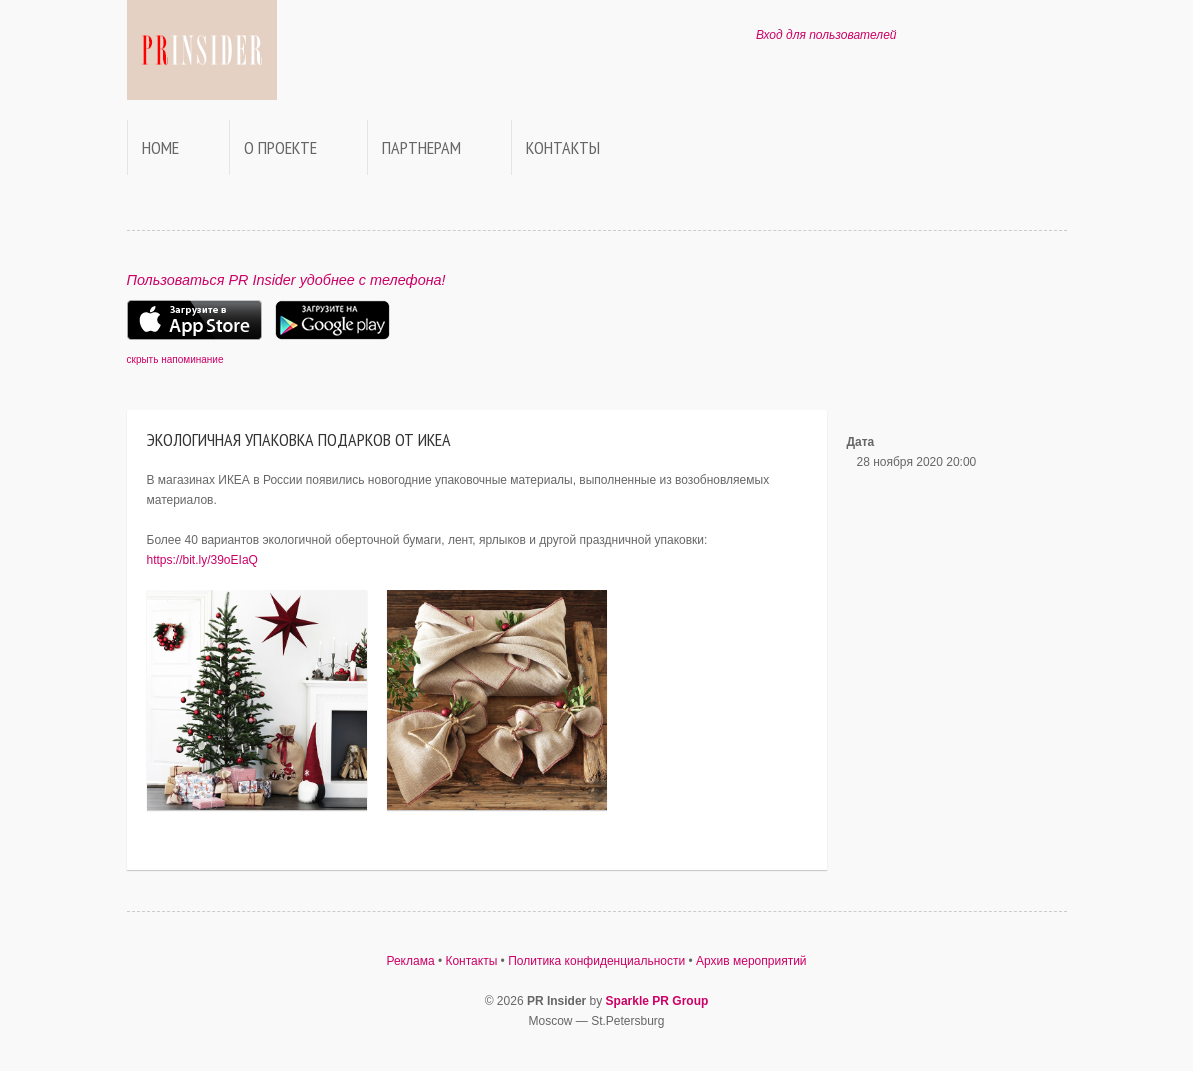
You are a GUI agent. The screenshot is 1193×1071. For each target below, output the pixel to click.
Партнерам (421, 147)
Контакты (563, 147)
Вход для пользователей (826, 35)
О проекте (280, 147)
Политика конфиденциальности (596, 961)
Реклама (410, 961)
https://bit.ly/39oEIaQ (202, 560)
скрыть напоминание (175, 359)
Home (160, 147)
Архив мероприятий (751, 961)
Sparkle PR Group (657, 1001)
